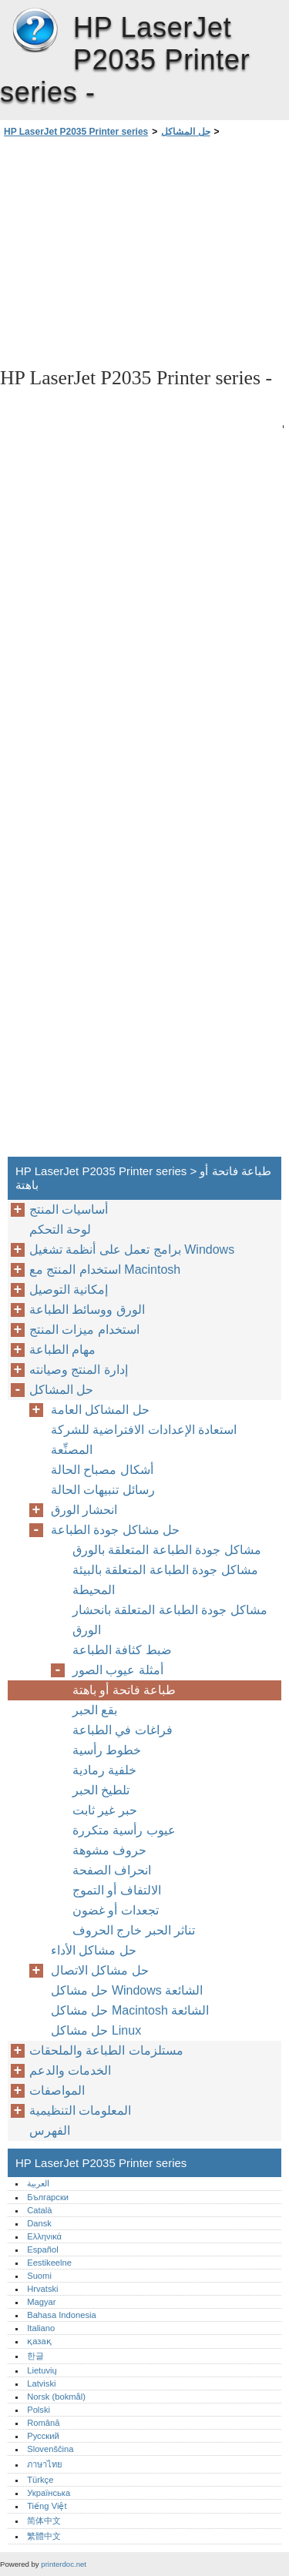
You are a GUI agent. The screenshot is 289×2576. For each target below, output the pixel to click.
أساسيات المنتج (68, 1209)
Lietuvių (42, 2370)
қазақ (39, 2341)
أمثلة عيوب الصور (117, 1670)
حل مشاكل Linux (96, 2030)
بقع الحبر (94, 1710)
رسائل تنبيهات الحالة (103, 1489)
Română (43, 2422)
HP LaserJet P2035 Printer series (35, 31)
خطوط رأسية (106, 1750)
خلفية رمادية (104, 1770)
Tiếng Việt (46, 2506)
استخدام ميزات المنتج (84, 1329)
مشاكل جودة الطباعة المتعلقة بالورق (166, 1549)
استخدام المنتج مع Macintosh (104, 1269)
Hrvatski (42, 2288)
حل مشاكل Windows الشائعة (127, 1990)
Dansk (39, 2223)
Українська (48, 2492)
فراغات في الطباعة (122, 1730)
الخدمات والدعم (70, 2070)
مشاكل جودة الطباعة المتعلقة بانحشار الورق (169, 1619)
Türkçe (40, 2479)
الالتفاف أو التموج (116, 1890)
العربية (38, 2183)
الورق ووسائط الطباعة (87, 1309)
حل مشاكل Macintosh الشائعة (130, 2010)
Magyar (41, 2301)
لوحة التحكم (60, 1229)
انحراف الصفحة (111, 1870)
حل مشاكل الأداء (93, 1950)
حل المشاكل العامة (100, 1409)
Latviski (41, 2383)
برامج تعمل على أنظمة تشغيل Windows (131, 1249)
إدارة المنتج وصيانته (78, 1369)
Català (39, 2210)
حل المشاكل (185, 131)
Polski (38, 2409)
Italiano (41, 2328)
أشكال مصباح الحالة (102, 1469)
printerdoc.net (63, 2564)
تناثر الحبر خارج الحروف (133, 1930)
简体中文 (44, 2520)
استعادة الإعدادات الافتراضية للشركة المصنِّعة (144, 1439)
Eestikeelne (49, 2262)
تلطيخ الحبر (100, 1790)
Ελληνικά (44, 2236)
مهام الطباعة (62, 1349)
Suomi (39, 2275)
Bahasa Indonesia (61, 2315)
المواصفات (57, 2090)
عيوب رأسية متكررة (124, 1830)
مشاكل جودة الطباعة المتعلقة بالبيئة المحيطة (165, 1579)
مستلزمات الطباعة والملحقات (106, 2050)
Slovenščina (50, 2449)
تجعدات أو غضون (115, 1910)
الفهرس (49, 2130)
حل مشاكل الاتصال (100, 1970)
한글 (35, 2355)
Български (48, 2197)
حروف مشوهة (109, 1850)
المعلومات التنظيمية (80, 2110)
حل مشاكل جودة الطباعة (115, 1529)
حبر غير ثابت (104, 1810)
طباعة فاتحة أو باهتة (124, 1690)
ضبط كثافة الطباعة (122, 1649)
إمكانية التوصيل (68, 1289)
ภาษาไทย (44, 2464)
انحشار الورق (84, 1509)
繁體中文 (44, 2536)
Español (42, 2249)
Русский (43, 2435)
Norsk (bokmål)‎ (56, 2396)
